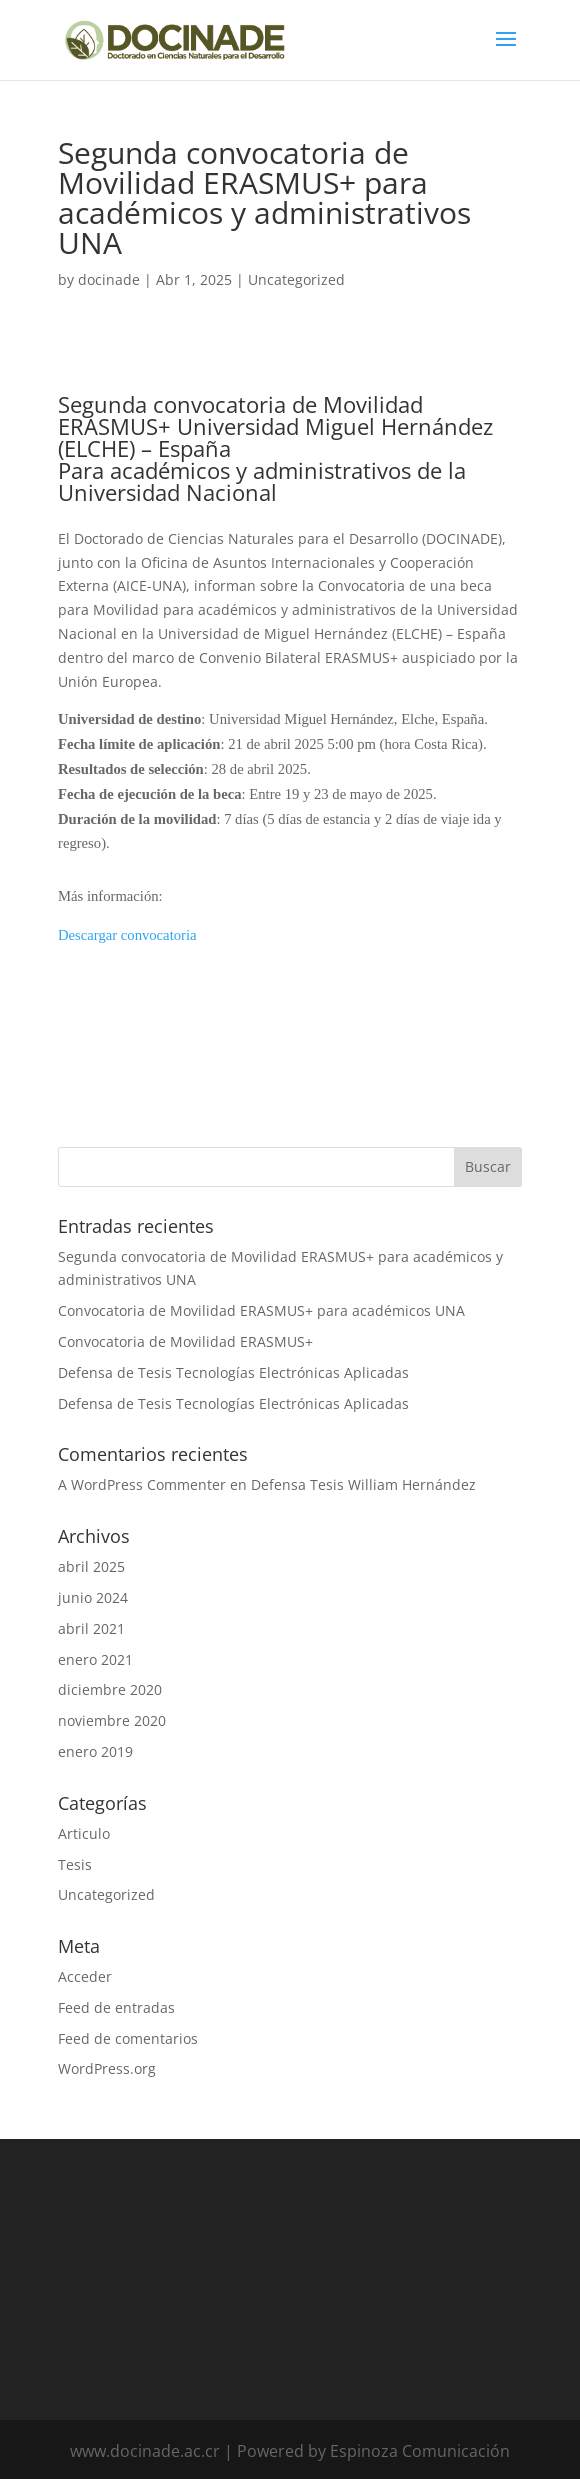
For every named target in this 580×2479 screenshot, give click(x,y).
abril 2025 (91, 1566)
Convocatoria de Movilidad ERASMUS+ (185, 1341)
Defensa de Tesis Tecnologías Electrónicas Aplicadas (233, 1372)
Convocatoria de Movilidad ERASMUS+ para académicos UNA (261, 1310)
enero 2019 (95, 1751)
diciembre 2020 (110, 1689)
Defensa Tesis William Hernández (363, 1484)
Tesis (75, 1864)
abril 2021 (91, 1628)
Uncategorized (296, 279)
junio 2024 (93, 1597)
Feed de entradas (116, 2007)
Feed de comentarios (128, 2038)
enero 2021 (95, 1659)
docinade (109, 279)
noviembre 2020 (112, 1720)
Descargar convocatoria (127, 935)
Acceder (85, 1976)
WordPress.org (107, 2068)
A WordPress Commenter (142, 1484)
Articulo (84, 1833)
